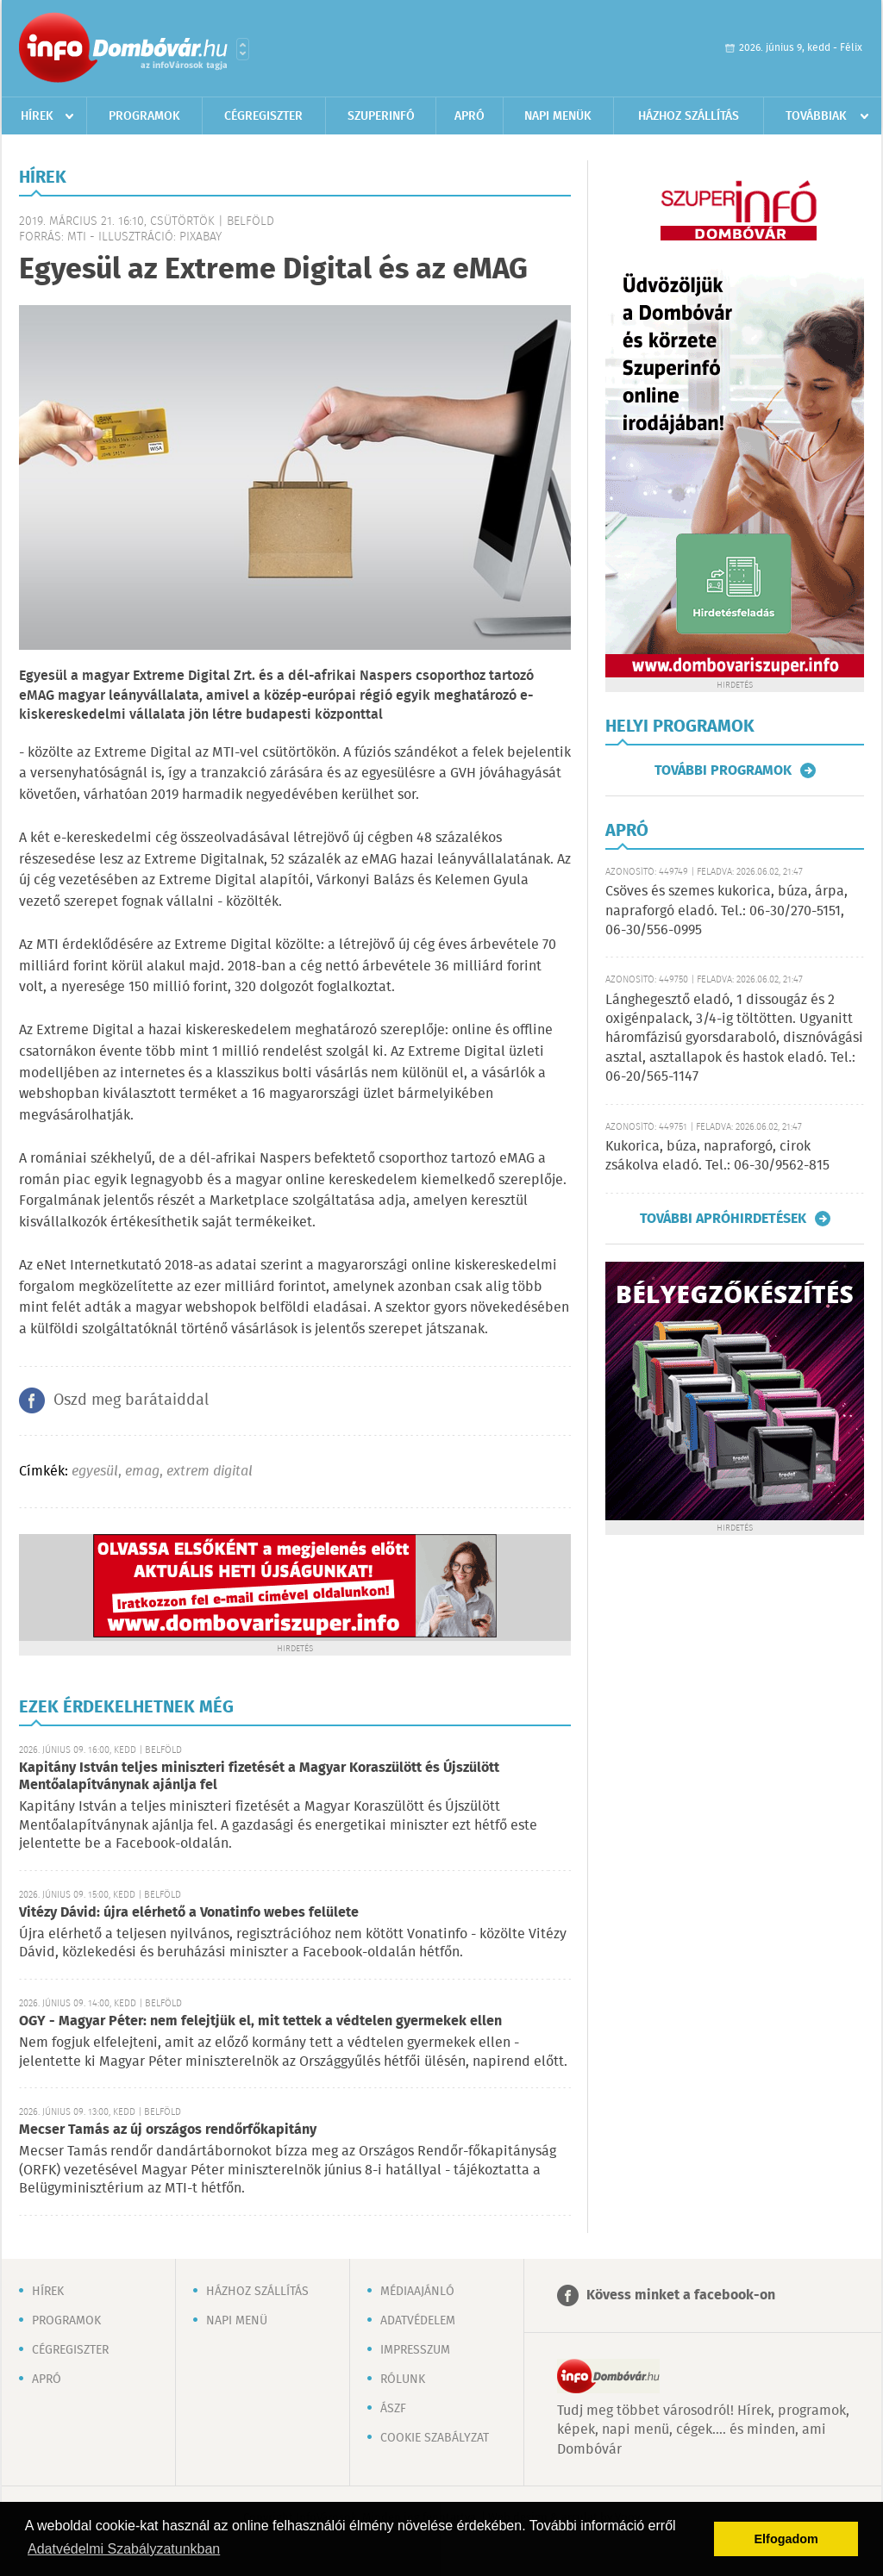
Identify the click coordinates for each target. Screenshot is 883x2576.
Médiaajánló (417, 2291)
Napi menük (558, 116)
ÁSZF (393, 2408)
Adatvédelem (417, 2320)
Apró (469, 116)
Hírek (37, 116)
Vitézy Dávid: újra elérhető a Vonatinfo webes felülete (189, 1913)
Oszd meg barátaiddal (131, 1400)
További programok (723, 770)
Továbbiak (816, 116)
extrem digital (209, 1471)
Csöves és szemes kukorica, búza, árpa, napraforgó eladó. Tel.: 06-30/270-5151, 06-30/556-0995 (726, 911)
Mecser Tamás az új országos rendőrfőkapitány (167, 2130)
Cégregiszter (263, 116)
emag (142, 1471)
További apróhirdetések (723, 1218)
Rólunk (402, 2379)
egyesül (95, 1471)
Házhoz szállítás (688, 116)
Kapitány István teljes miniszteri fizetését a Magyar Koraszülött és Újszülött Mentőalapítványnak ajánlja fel (259, 1776)
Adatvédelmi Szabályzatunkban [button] (124, 2549)
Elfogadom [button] (786, 2539)
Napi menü (236, 2320)
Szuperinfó (381, 116)
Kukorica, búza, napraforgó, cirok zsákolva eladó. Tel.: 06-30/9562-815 (717, 1156)
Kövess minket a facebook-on (680, 2295)
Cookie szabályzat (434, 2438)
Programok (144, 116)
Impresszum (415, 2350)
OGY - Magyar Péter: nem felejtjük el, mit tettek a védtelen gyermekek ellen (260, 2021)
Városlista (242, 49)
